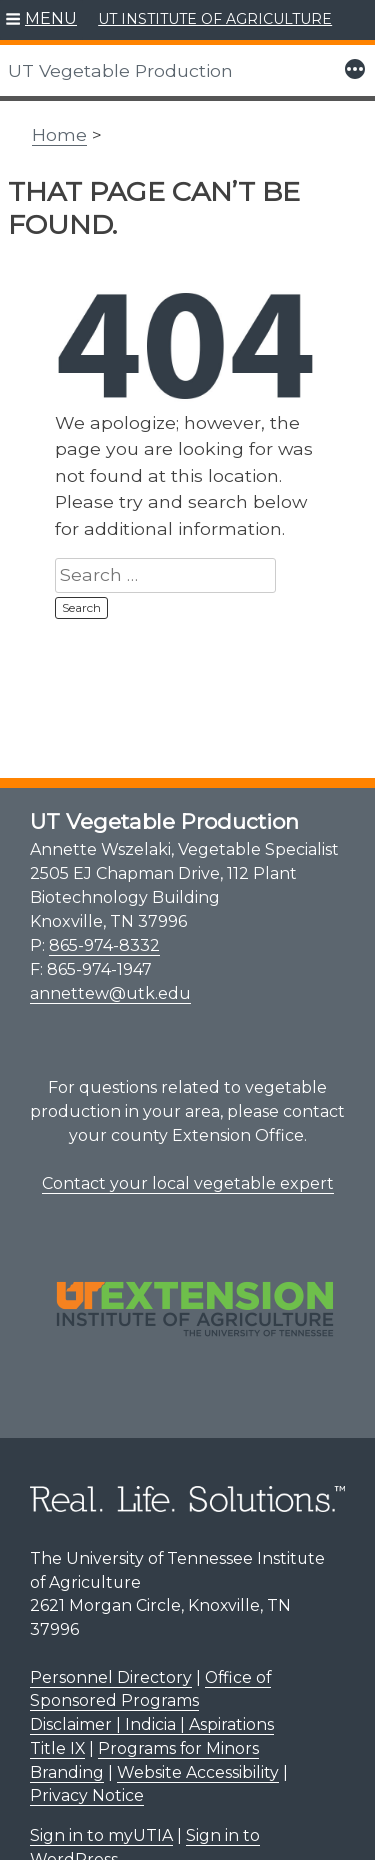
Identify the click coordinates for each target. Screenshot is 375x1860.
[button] (41, 20)
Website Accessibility (198, 1772)
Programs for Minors (178, 1748)
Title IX (57, 1748)
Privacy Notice (87, 1795)
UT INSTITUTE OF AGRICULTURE (215, 19)
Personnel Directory (111, 1677)
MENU (51, 18)
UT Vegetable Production (120, 70)
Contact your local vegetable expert (188, 1183)
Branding (67, 1772)
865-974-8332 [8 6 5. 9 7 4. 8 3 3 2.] (104, 945)
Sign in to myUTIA (101, 1835)
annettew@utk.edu (110, 993)
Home (59, 134)
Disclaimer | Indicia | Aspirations (152, 1724)
